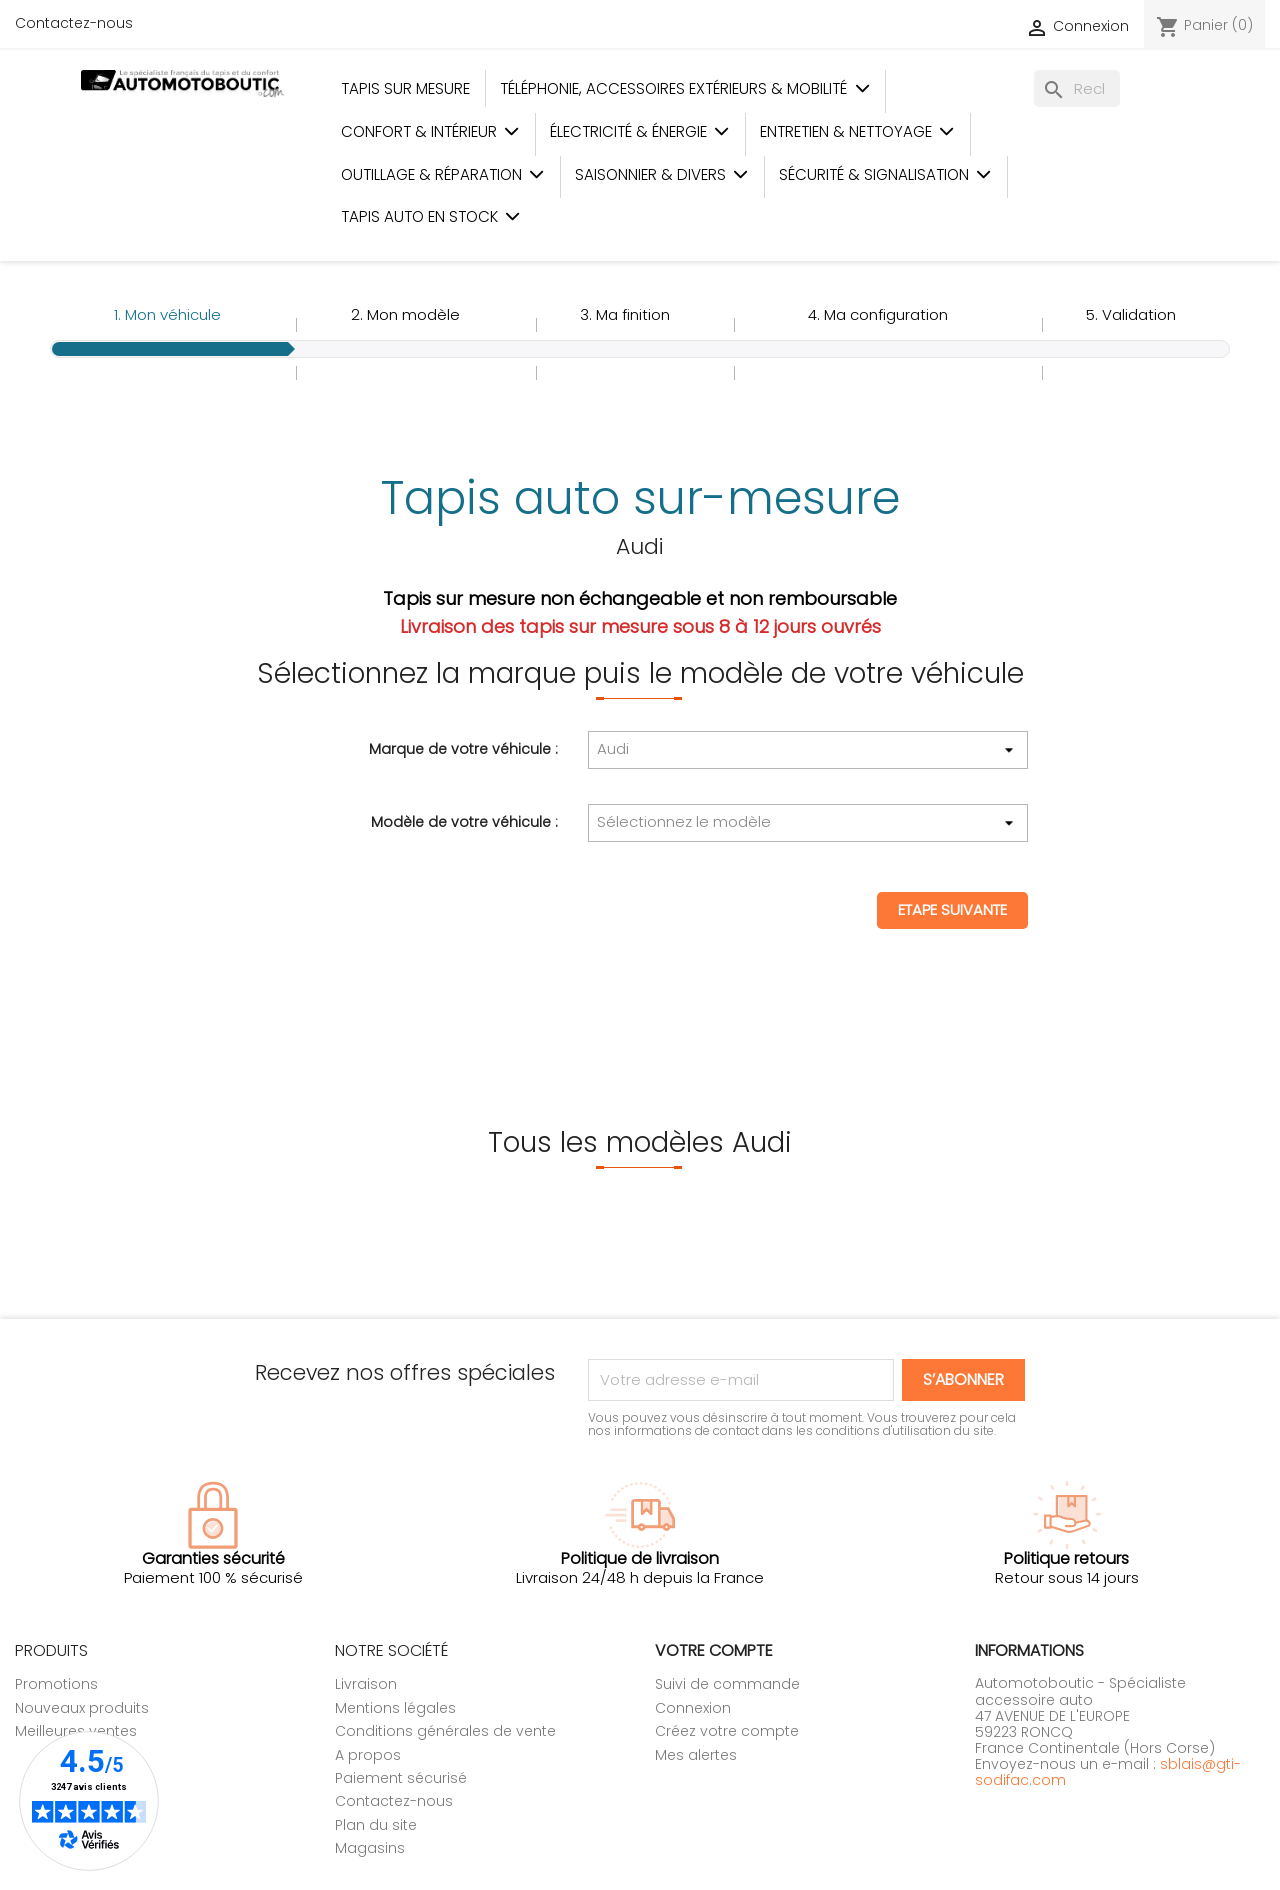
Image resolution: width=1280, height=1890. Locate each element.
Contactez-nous (74, 23)
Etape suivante (952, 909)
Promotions (56, 1684)
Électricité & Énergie (640, 131)
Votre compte (714, 1650)
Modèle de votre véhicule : (464, 821)
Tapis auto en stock (431, 216)
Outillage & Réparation (443, 174)
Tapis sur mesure (405, 88)
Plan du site (376, 1825)
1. (167, 314)
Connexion (693, 1708)
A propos (368, 1755)
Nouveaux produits (82, 1708)
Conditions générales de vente (445, 1731)
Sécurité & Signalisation (885, 174)
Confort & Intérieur (430, 131)
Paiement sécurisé (401, 1778)
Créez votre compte (727, 1731)
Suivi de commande (727, 1684)
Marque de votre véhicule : (463, 748)
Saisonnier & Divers (662, 174)
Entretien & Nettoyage (857, 131)
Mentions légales (395, 1708)
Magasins (370, 1848)
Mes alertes (696, 1755)
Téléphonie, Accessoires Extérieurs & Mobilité (685, 88)
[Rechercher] (1077, 88)
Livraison (366, 1684)
